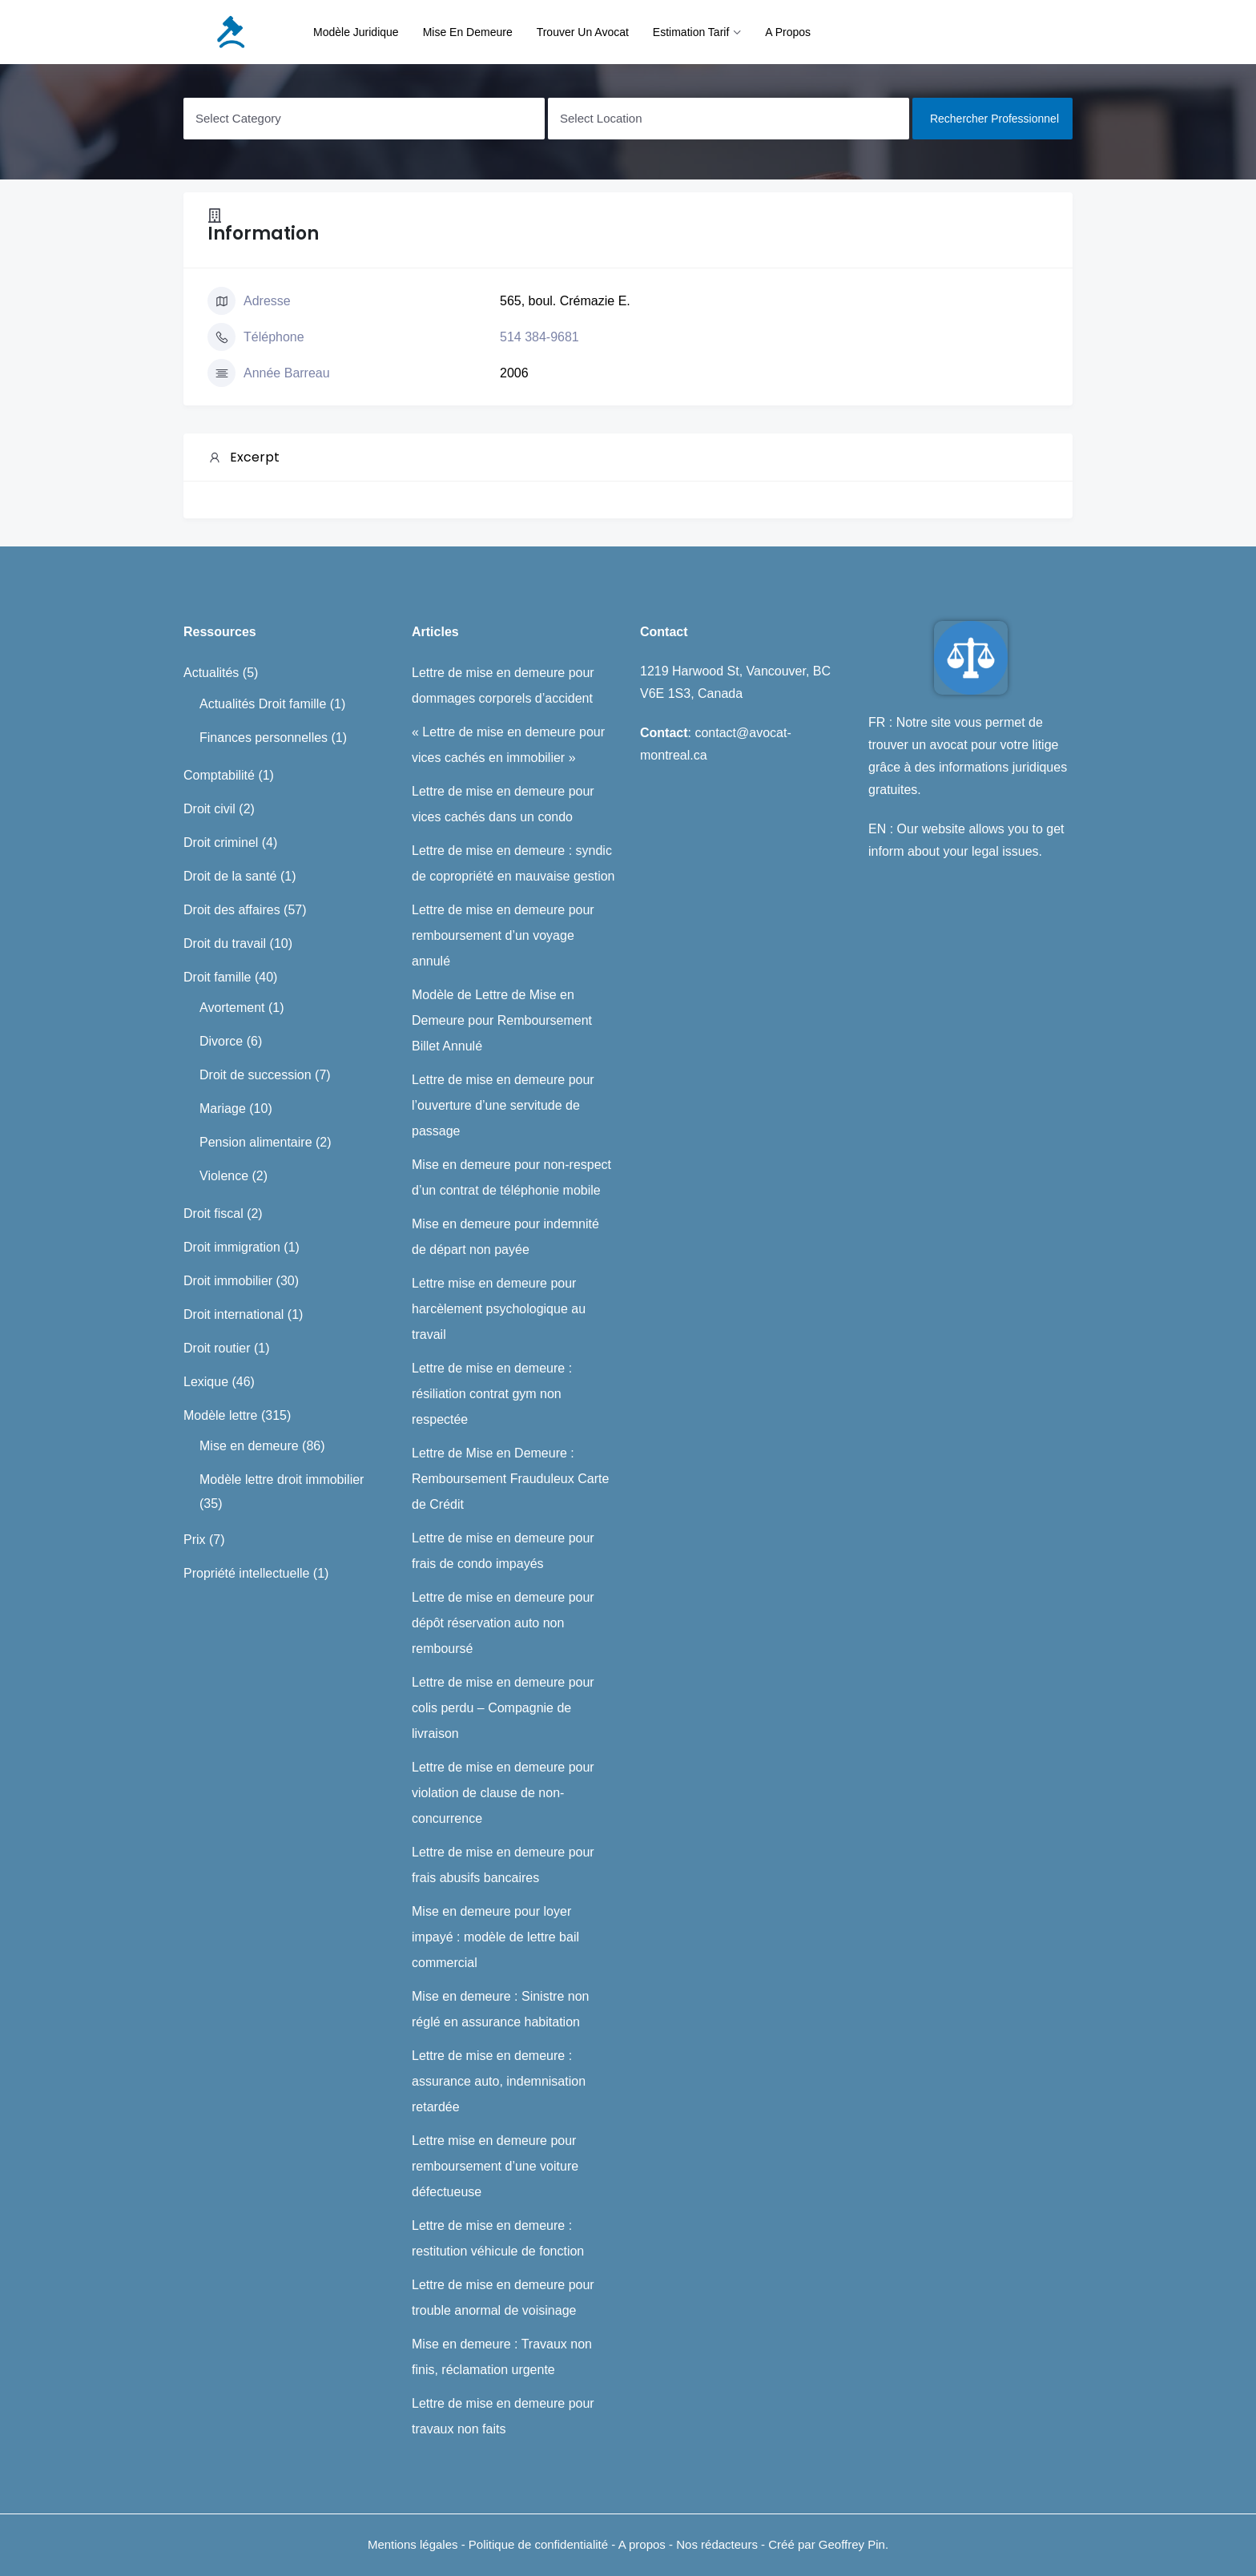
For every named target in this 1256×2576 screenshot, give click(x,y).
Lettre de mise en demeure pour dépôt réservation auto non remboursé (503, 1622)
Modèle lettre (220, 1415)
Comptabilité (219, 775)
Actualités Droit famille (262, 704)
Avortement (232, 1007)
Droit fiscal (213, 1213)
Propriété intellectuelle (246, 1573)
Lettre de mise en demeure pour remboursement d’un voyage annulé (503, 935)
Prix (194, 1539)
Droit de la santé (230, 876)
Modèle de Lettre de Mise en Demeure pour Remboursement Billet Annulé (502, 1020)
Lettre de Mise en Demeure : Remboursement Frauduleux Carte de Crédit (510, 1478)
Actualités (211, 672)
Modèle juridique (356, 32)
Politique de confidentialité (540, 2544)
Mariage (222, 1108)
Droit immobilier (227, 1281)
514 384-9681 (539, 337)
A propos (788, 32)
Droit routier (217, 1348)
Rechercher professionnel (994, 118)
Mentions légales (413, 2544)
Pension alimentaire (255, 1142)
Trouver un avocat (583, 32)
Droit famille (217, 977)
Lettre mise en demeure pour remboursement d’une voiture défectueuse (495, 2166)
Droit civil (209, 809)
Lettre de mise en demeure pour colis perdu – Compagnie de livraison (503, 1707)
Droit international (233, 1314)
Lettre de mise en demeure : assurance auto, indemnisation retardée (499, 2081)
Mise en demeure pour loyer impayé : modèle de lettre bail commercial (495, 1937)
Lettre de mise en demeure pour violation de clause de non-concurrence (503, 1792)
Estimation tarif (691, 32)
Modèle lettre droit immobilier (281, 1479)
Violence (223, 1176)
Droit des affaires (231, 910)
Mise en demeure (468, 32)
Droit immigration (231, 1247)
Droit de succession (255, 1075)
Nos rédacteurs (717, 2544)
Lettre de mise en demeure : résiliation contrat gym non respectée (492, 1393)
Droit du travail (224, 943)
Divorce (221, 1041)
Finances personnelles (263, 737)
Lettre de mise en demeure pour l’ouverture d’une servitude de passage (503, 1105)
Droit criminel (220, 842)
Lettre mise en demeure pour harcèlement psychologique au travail (499, 1308)
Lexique (205, 1382)
